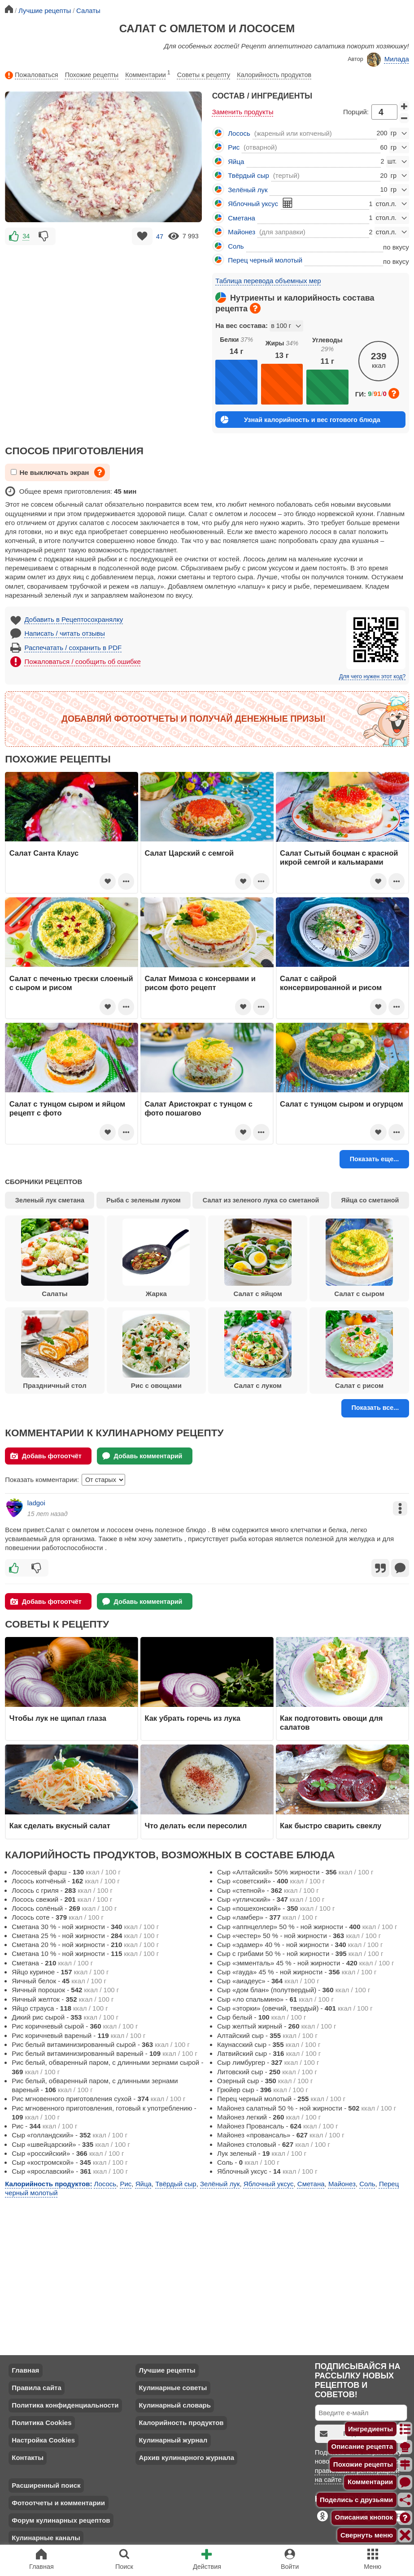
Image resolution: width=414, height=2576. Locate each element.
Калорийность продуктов (274, 74)
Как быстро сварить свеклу (330, 1826)
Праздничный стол (54, 1349)
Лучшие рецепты (167, 2370)
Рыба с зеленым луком (143, 1200)
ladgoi (36, 1503)
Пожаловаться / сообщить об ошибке (83, 661)
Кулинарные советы (173, 2387)
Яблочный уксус (253, 203)
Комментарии (147, 73)
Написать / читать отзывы (65, 633)
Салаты (54, 1258)
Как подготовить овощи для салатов (331, 1722)
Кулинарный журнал (173, 2440)
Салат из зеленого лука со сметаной (261, 1200)
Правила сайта (36, 2387)
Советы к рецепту (203, 74)
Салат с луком (258, 1349)
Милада (387, 59)
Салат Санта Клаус (43, 853)
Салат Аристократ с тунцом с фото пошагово (198, 1108)
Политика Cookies (41, 2422)
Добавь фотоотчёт (46, 1456)
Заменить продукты (243, 112)
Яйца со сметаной (370, 1200)
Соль (236, 246)
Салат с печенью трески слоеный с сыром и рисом (71, 982)
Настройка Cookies (43, 2440)
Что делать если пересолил (195, 1826)
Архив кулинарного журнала (186, 2457)
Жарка (156, 1258)
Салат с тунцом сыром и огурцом (341, 1104)
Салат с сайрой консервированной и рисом (331, 982)
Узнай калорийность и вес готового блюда (300, 419)
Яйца (236, 161)
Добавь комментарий (142, 1456)
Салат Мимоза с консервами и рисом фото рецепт (200, 982)
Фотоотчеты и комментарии (58, 2503)
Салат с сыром (359, 1258)
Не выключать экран (50, 472)
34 (26, 236)
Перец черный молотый (265, 260)
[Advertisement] (103, 309)
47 (159, 236)
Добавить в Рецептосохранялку (74, 619)
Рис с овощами (156, 1349)
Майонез (241, 232)
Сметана (241, 218)
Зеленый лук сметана (49, 1200)
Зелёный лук (247, 190)
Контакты (28, 2457)
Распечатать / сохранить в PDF (73, 647)
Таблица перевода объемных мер (268, 280)
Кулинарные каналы (46, 2538)
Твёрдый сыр (248, 175)
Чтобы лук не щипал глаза (57, 1718)
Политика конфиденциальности (65, 2405)
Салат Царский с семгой (189, 853)
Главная (25, 2370)
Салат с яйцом (258, 1258)
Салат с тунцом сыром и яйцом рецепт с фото (67, 1108)
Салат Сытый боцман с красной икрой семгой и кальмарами (339, 857)
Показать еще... (374, 1159)
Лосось (239, 133)
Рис (234, 147)
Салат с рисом (359, 1349)
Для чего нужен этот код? (372, 676)
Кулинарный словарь (174, 2405)
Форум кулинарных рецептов (61, 2520)
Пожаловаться (31, 75)
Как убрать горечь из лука (193, 1718)
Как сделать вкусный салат (59, 1826)
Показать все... (375, 1407)
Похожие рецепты (92, 74)
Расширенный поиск (46, 2485)
